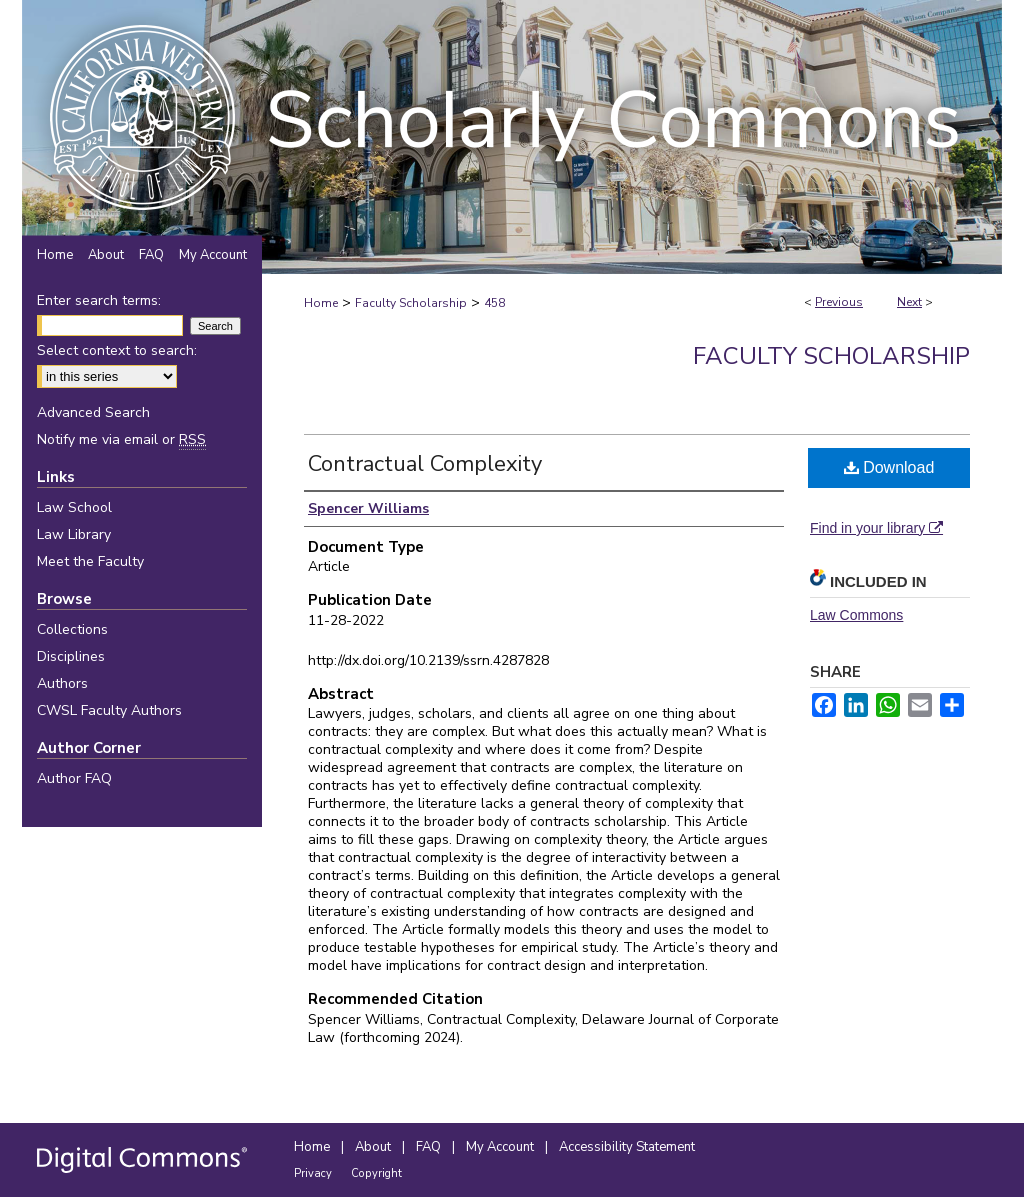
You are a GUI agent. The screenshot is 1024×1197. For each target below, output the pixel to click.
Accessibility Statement (627, 1147)
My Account (501, 1147)
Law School (74, 507)
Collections (72, 629)
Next (909, 302)
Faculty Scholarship (411, 303)
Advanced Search (93, 412)
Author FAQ (74, 778)
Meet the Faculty (90, 561)
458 (494, 303)
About (374, 1147)
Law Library (74, 534)
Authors (62, 683)
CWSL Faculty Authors (109, 710)
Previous (839, 302)
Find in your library (876, 528)
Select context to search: (117, 350)
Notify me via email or (121, 439)
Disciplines (71, 656)
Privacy (314, 1173)
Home (321, 303)
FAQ (430, 1147)
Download (889, 467)
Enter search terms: (99, 300)
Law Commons (856, 615)
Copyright (376, 1173)
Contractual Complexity (425, 464)
